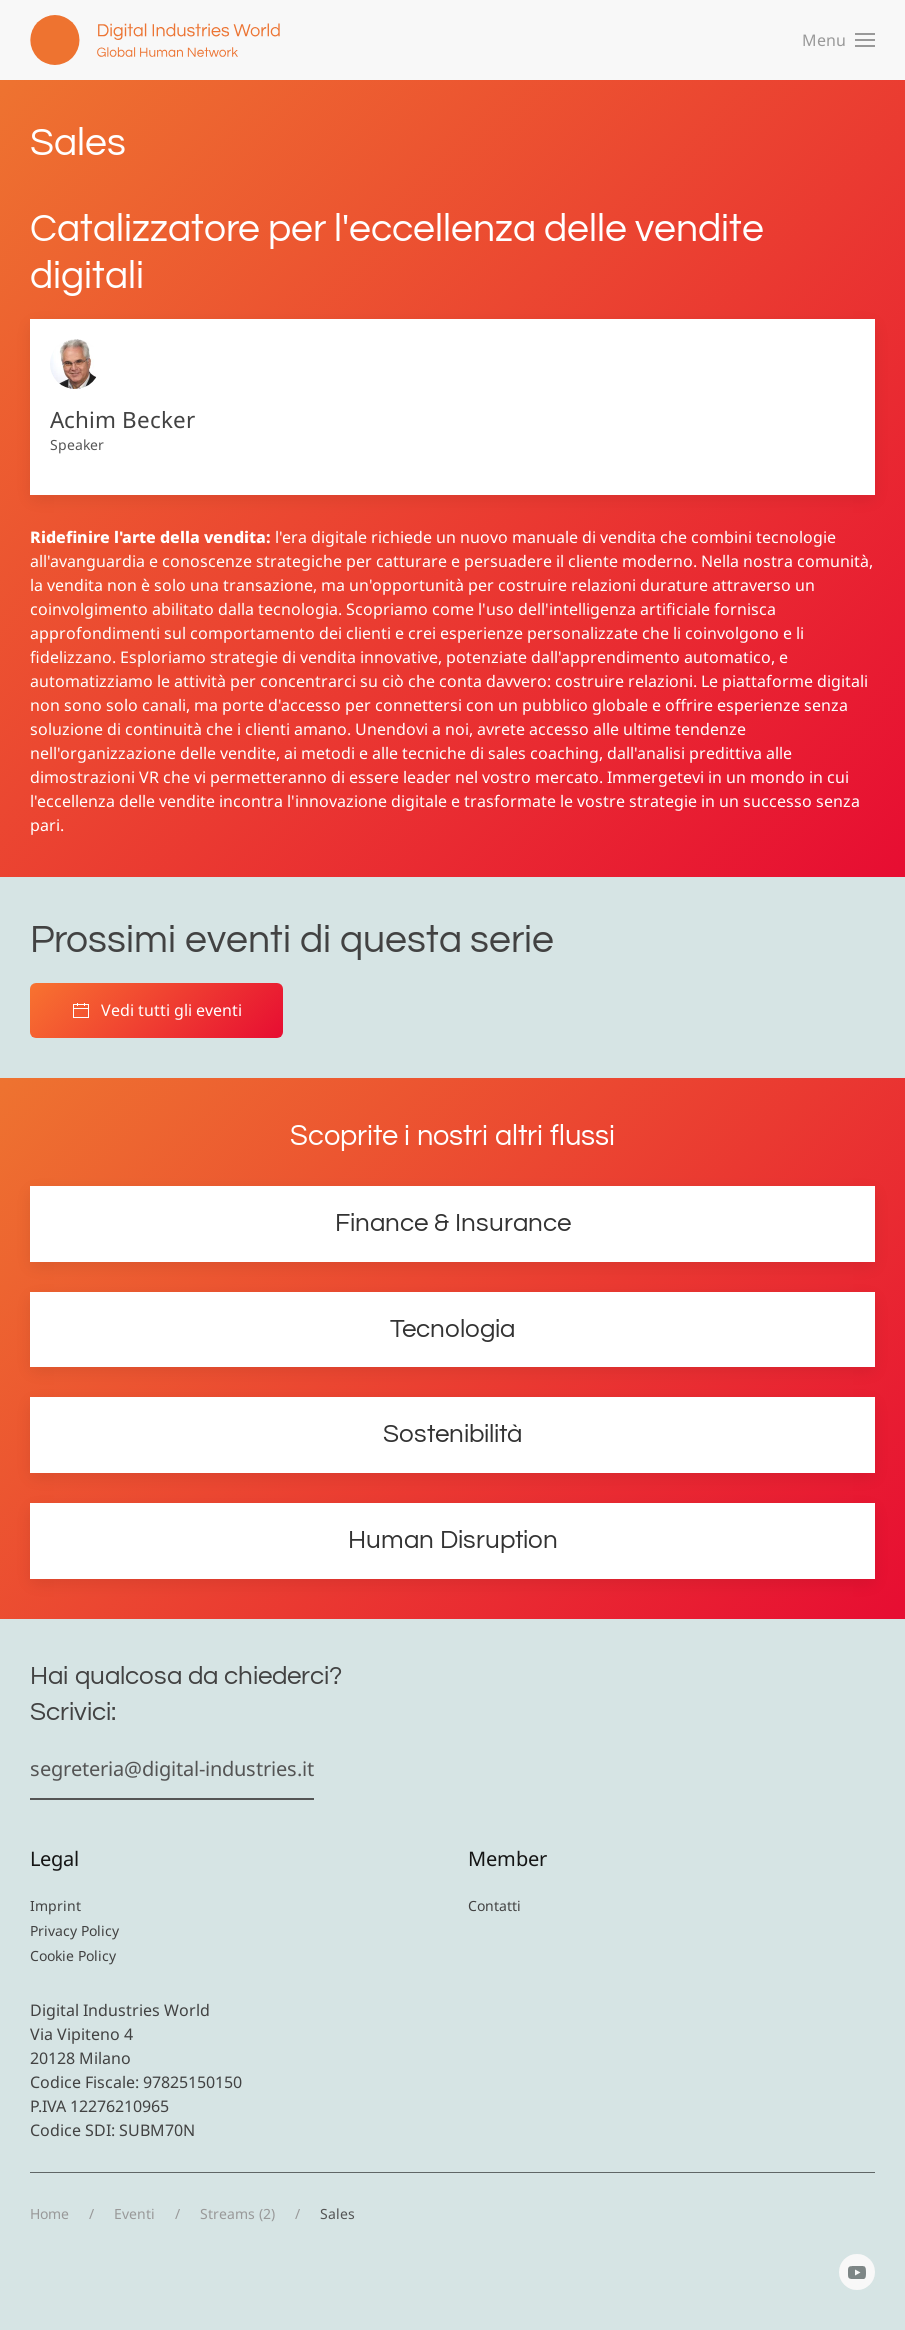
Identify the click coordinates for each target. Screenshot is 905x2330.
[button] (838, 40)
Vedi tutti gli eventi (156, 1010)
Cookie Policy (73, 1955)
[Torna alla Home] (155, 40)
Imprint (55, 1905)
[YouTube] (857, 2272)
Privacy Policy (74, 1930)
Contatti (494, 1905)
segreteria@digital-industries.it (172, 1768)
